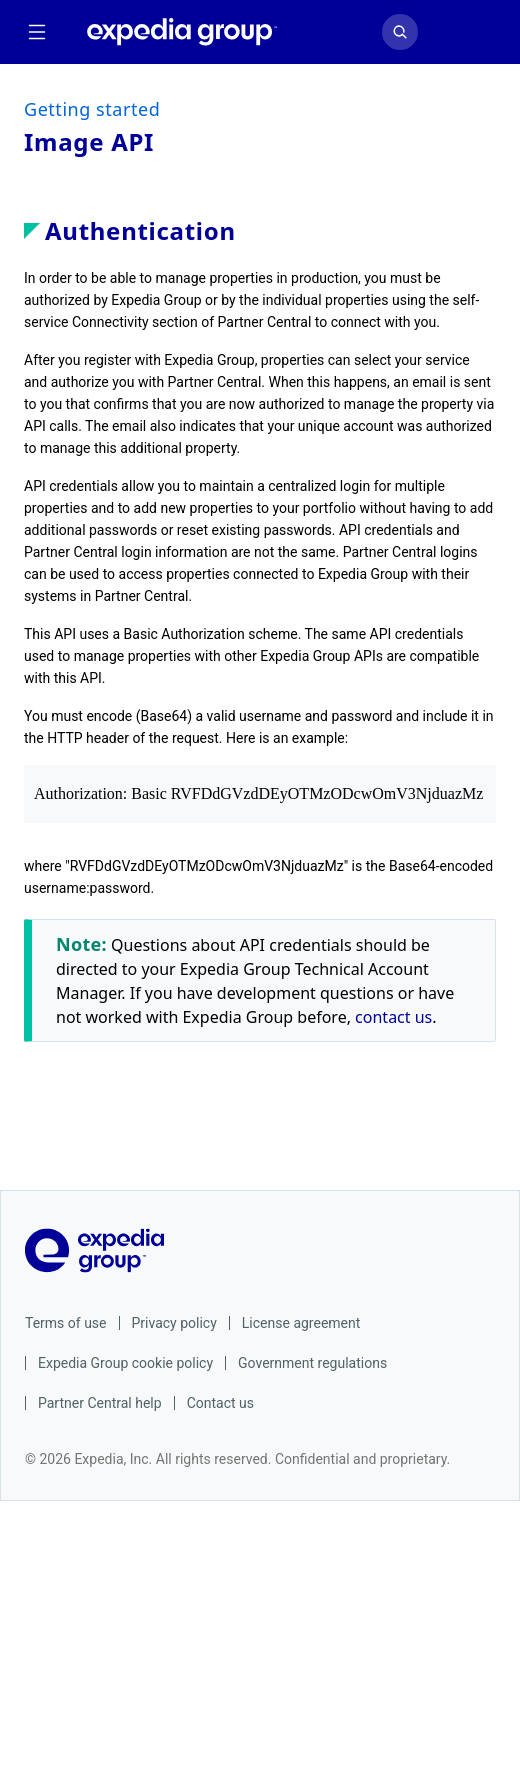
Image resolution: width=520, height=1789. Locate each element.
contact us (393, 1017)
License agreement (301, 1323)
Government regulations (312, 1363)
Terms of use (66, 1323)
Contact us (220, 1403)
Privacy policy (174, 1323)
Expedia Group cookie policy (125, 1363)
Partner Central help (100, 1403)
